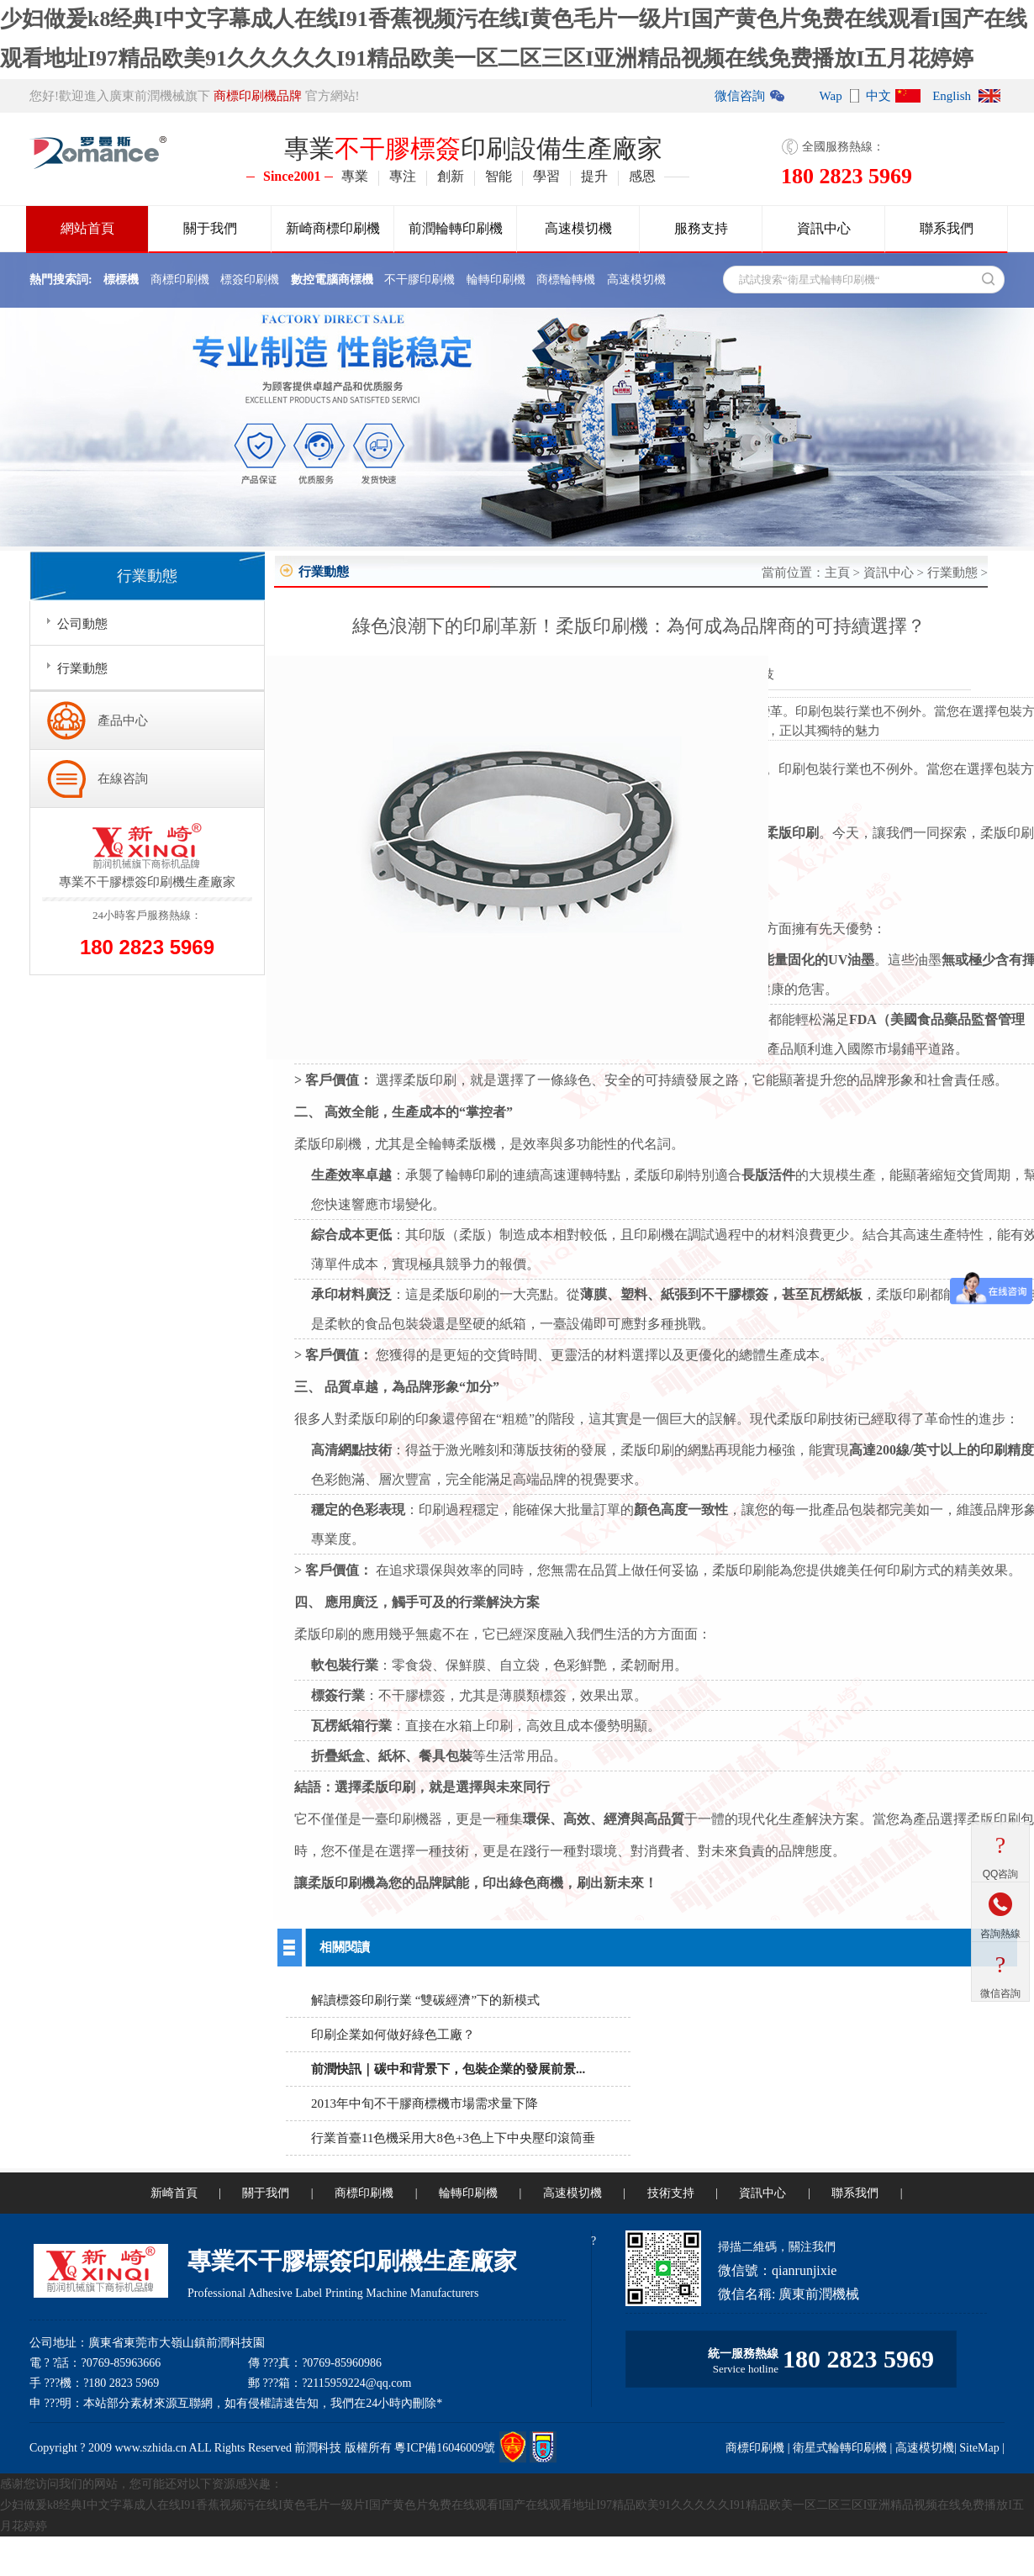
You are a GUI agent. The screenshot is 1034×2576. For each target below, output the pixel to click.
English (951, 96)
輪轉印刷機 (496, 279)
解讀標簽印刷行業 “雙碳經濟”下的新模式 (425, 2000)
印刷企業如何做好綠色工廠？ (393, 2034)
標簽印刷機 (249, 279)
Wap (831, 96)
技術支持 (670, 2193)
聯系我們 (946, 228)
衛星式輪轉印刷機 (840, 2447)
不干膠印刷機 (419, 279)
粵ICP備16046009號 (444, 2447)
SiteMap (979, 2447)
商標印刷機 (179, 279)
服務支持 (701, 228)
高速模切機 (578, 228)
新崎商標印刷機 (333, 228)
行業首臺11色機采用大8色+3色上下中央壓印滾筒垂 (453, 2138)
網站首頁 (87, 228)
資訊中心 (824, 228)
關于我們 (210, 228)
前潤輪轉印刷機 (456, 228)
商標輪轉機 (565, 279)
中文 (878, 96)
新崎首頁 (174, 2193)
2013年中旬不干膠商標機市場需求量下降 (424, 2103)
